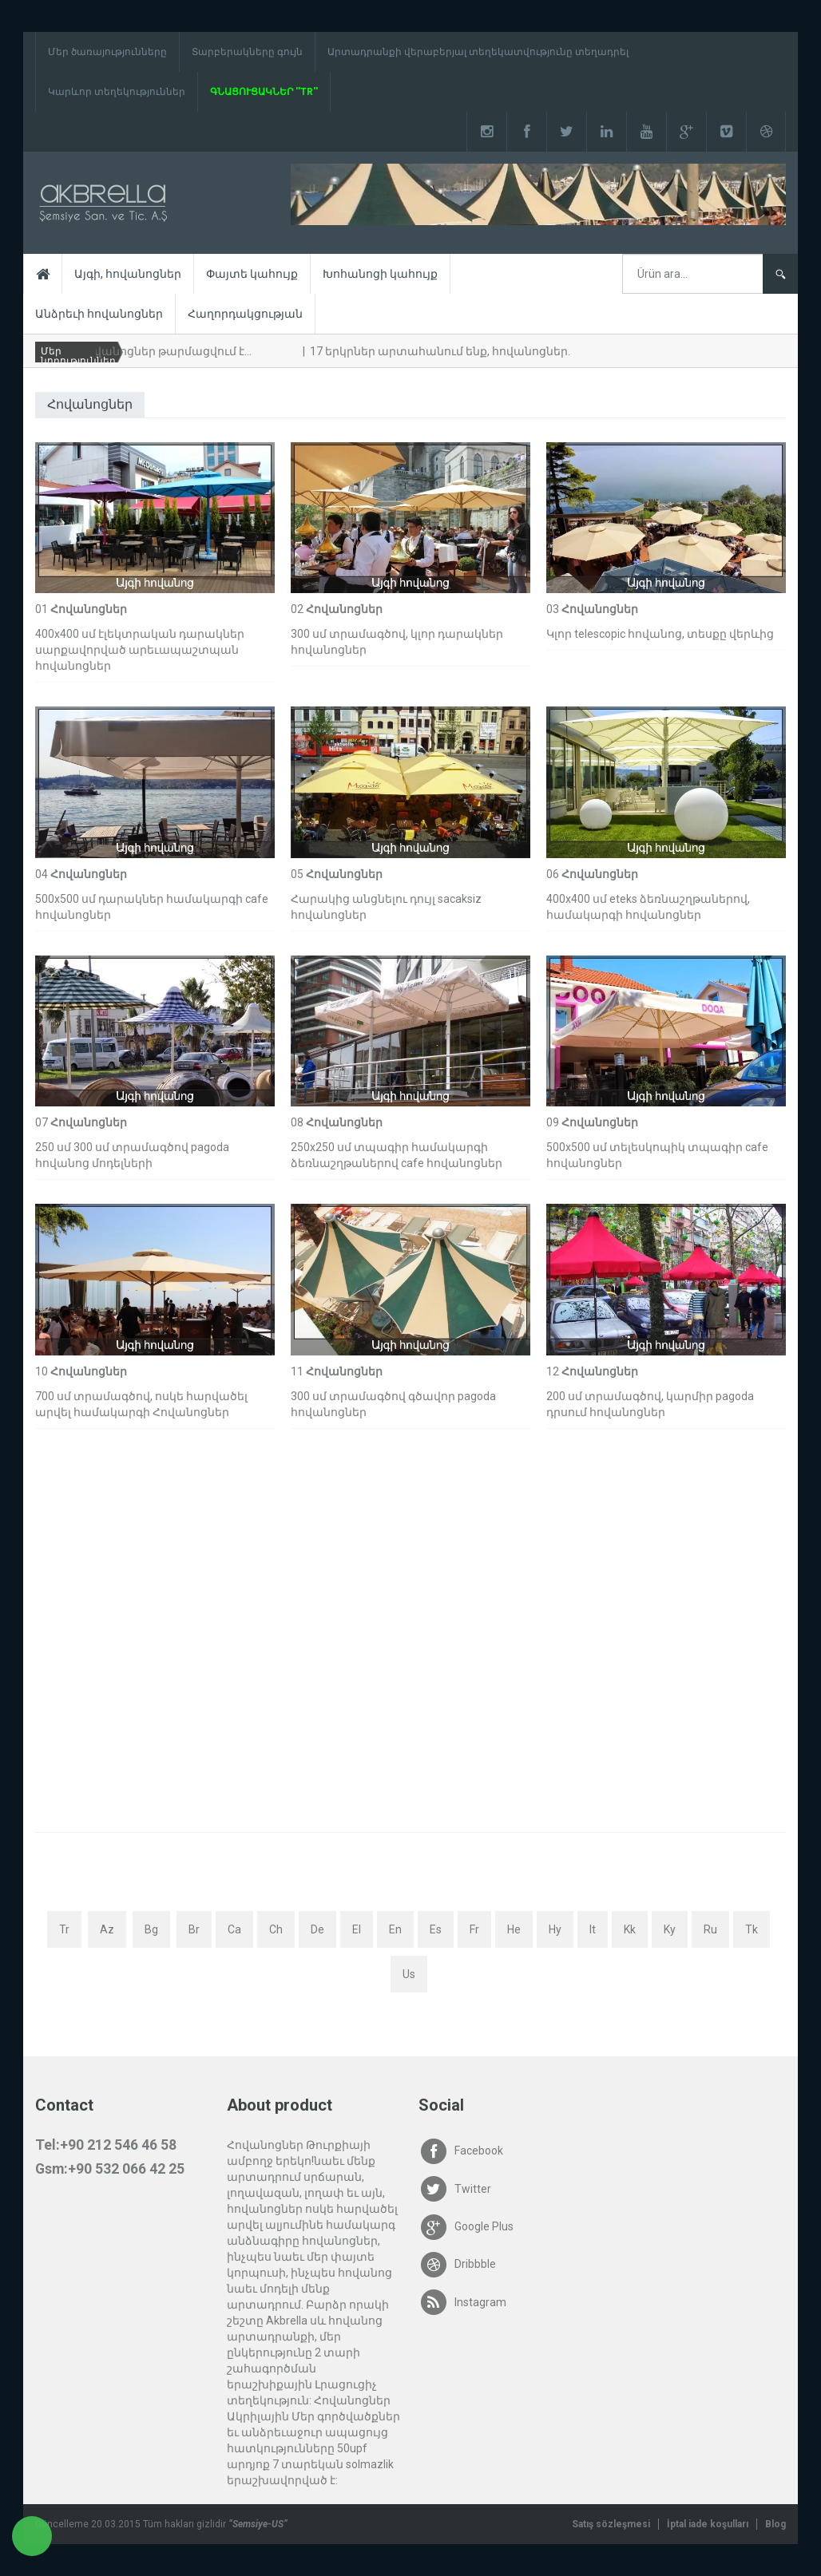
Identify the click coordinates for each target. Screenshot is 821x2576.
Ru (710, 1929)
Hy (555, 1929)
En (395, 1929)
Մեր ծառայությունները (107, 51)
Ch (276, 1929)
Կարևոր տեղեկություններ (116, 91)
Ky (670, 1929)
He (514, 1929)
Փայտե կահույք (252, 273)
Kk (630, 1929)
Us (409, 1974)
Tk (751, 1929)
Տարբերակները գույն (247, 51)
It (592, 1929)
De (317, 1929)
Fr (474, 1929)
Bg (151, 1929)
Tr (64, 1929)
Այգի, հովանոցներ (127, 273)
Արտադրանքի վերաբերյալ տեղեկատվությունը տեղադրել (478, 51)
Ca (234, 1929)
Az (107, 1929)
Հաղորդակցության (245, 313)
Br (194, 1929)
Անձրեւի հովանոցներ (99, 313)
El (356, 1929)
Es (436, 1929)
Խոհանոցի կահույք (380, 273)
